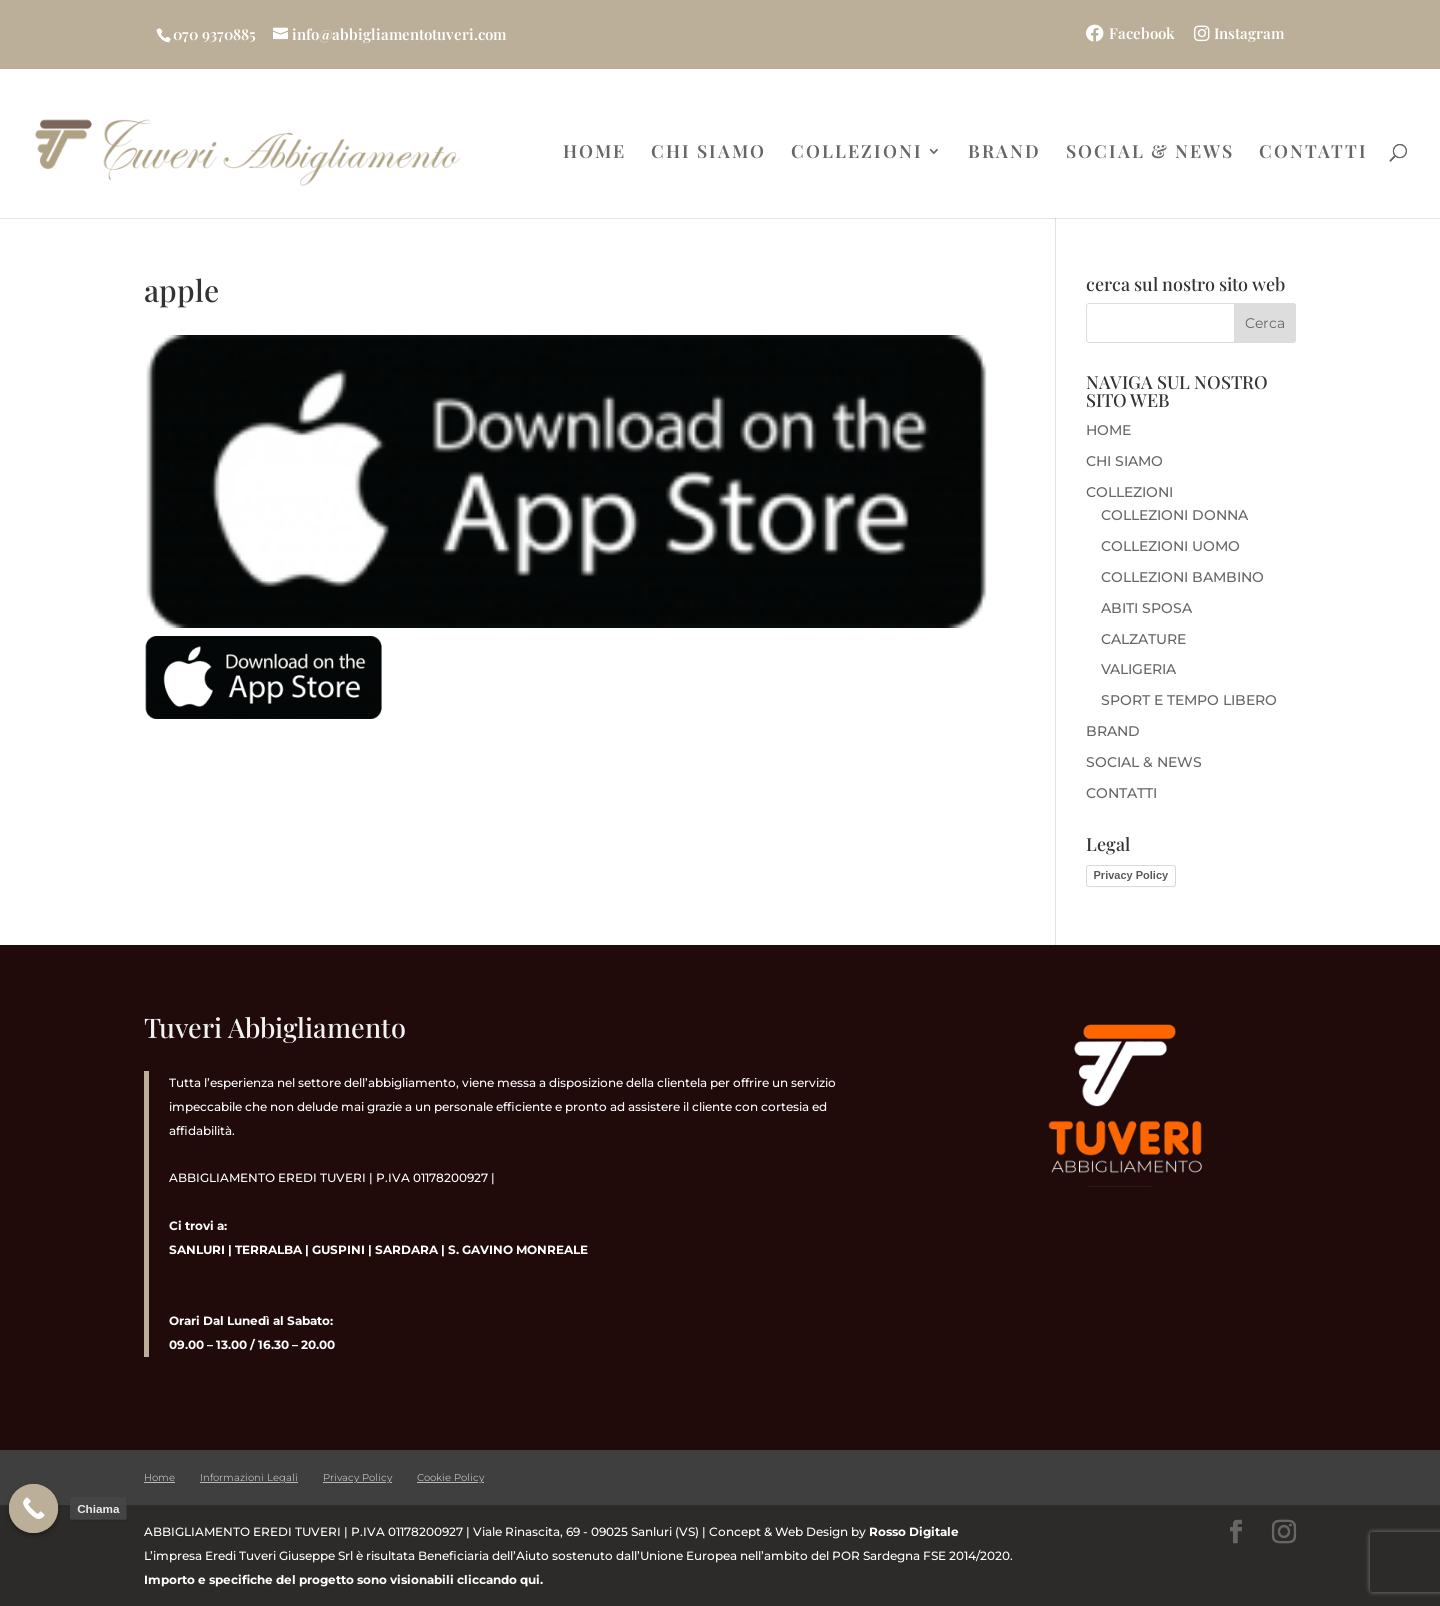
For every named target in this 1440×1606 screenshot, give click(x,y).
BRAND (1004, 153)
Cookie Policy (450, 1477)
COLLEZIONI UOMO (1170, 546)
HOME (594, 153)
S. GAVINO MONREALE (516, 1249)
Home (159, 1477)
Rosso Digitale (914, 1531)
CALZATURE (1143, 639)
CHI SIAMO (708, 153)
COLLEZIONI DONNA (1174, 515)
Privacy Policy (1131, 875)
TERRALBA (268, 1249)
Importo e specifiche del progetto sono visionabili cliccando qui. (343, 1579)
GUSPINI (338, 1249)
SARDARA (406, 1249)
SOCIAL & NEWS (1150, 153)
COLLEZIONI (857, 153)
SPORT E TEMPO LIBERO (1189, 700)
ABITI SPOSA (1146, 608)
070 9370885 (214, 34)
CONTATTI (1313, 153)
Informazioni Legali (249, 1477)
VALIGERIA (1138, 669)
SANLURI (197, 1249)
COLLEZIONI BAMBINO (1182, 577)
